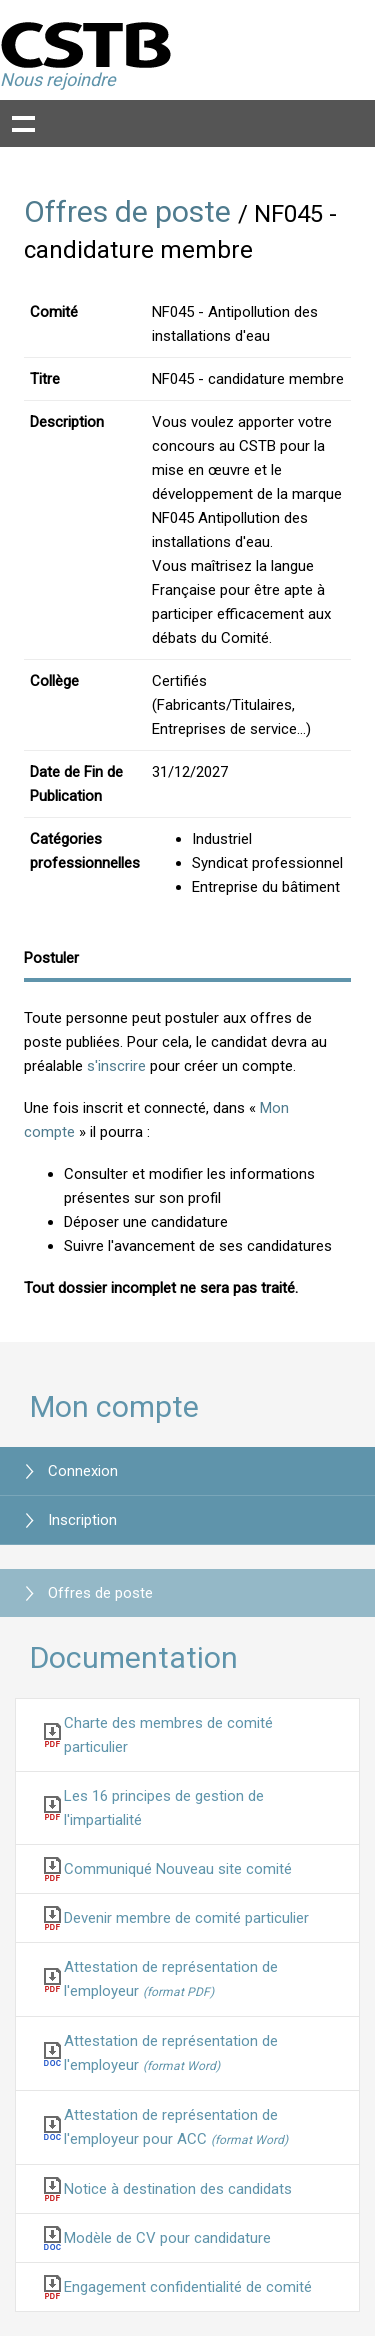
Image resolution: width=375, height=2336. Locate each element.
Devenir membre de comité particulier (186, 1918)
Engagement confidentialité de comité (188, 2287)
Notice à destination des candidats (178, 2189)
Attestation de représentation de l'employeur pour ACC (176, 2127)
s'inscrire (116, 1066)
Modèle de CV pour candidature (167, 2238)
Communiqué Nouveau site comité (178, 1869)
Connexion (83, 1471)
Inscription (82, 1520)
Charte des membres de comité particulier (168, 1735)
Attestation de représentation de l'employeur (171, 1979)
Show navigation (23, 123)
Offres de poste (127, 211)
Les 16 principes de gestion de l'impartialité (164, 1808)
